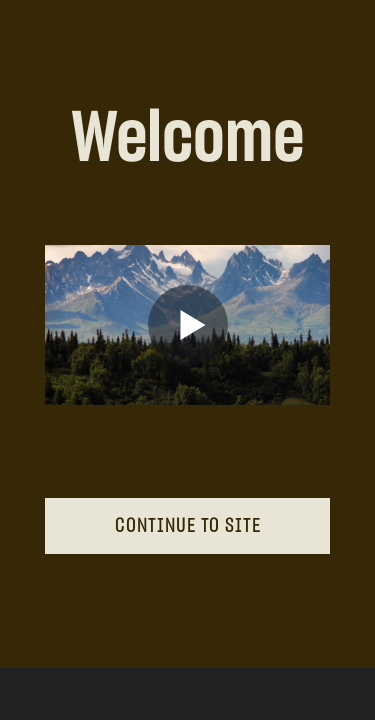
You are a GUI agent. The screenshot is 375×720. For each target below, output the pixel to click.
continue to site (188, 526)
